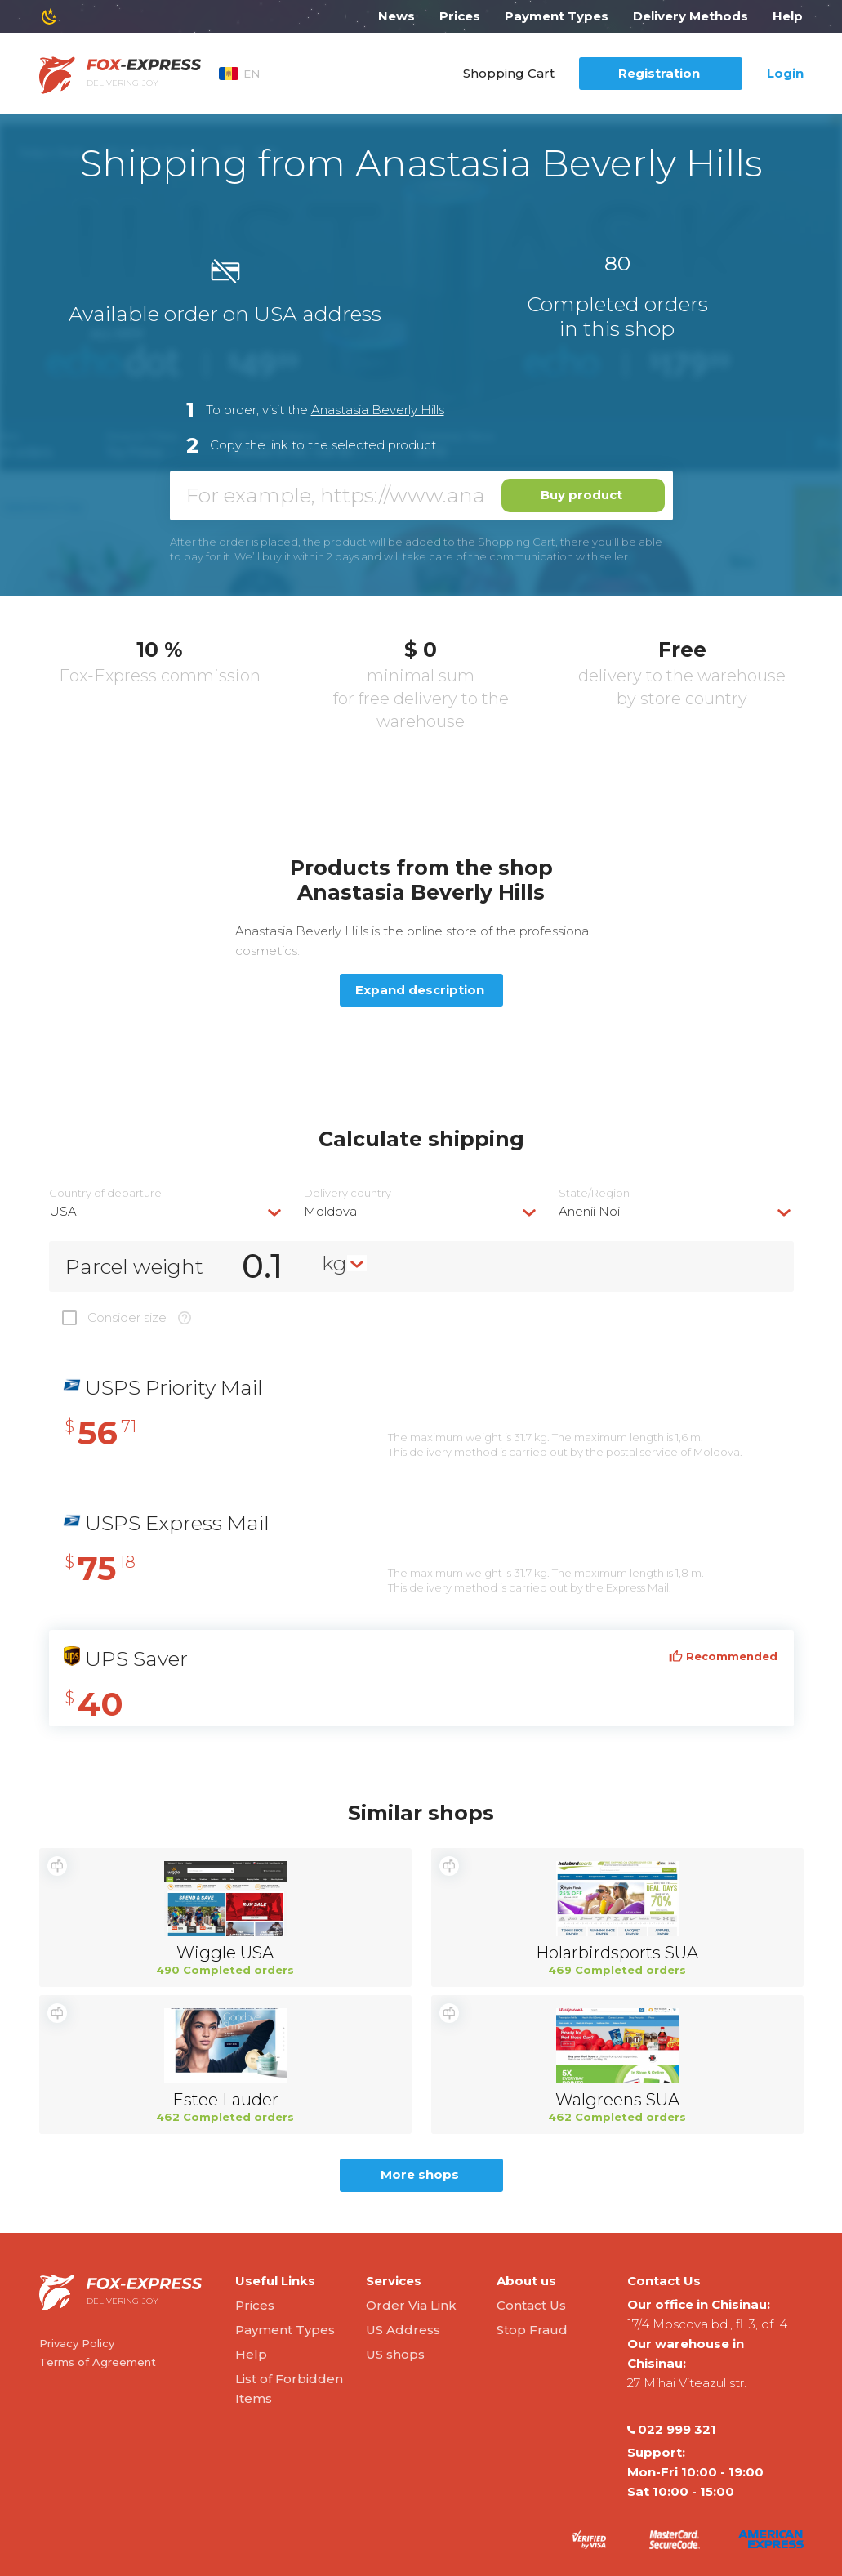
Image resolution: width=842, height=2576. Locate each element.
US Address (403, 2329)
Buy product (581, 494)
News (396, 16)
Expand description (419, 990)
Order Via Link (411, 2305)
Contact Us (531, 2305)
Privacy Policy (76, 2343)
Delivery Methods (690, 16)
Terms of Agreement (97, 2361)
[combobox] (166, 1211)
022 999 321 (671, 2430)
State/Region (594, 1193)
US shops (395, 2354)
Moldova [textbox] (330, 1211)
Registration (659, 73)
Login (785, 73)
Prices (459, 16)
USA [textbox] (63, 1211)
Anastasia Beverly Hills (377, 409)
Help (788, 16)
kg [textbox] (334, 1263)
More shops (420, 2174)
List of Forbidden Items (289, 2388)
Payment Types (556, 16)
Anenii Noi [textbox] (589, 1211)
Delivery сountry (347, 1193)
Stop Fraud (532, 2329)
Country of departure (105, 1193)
